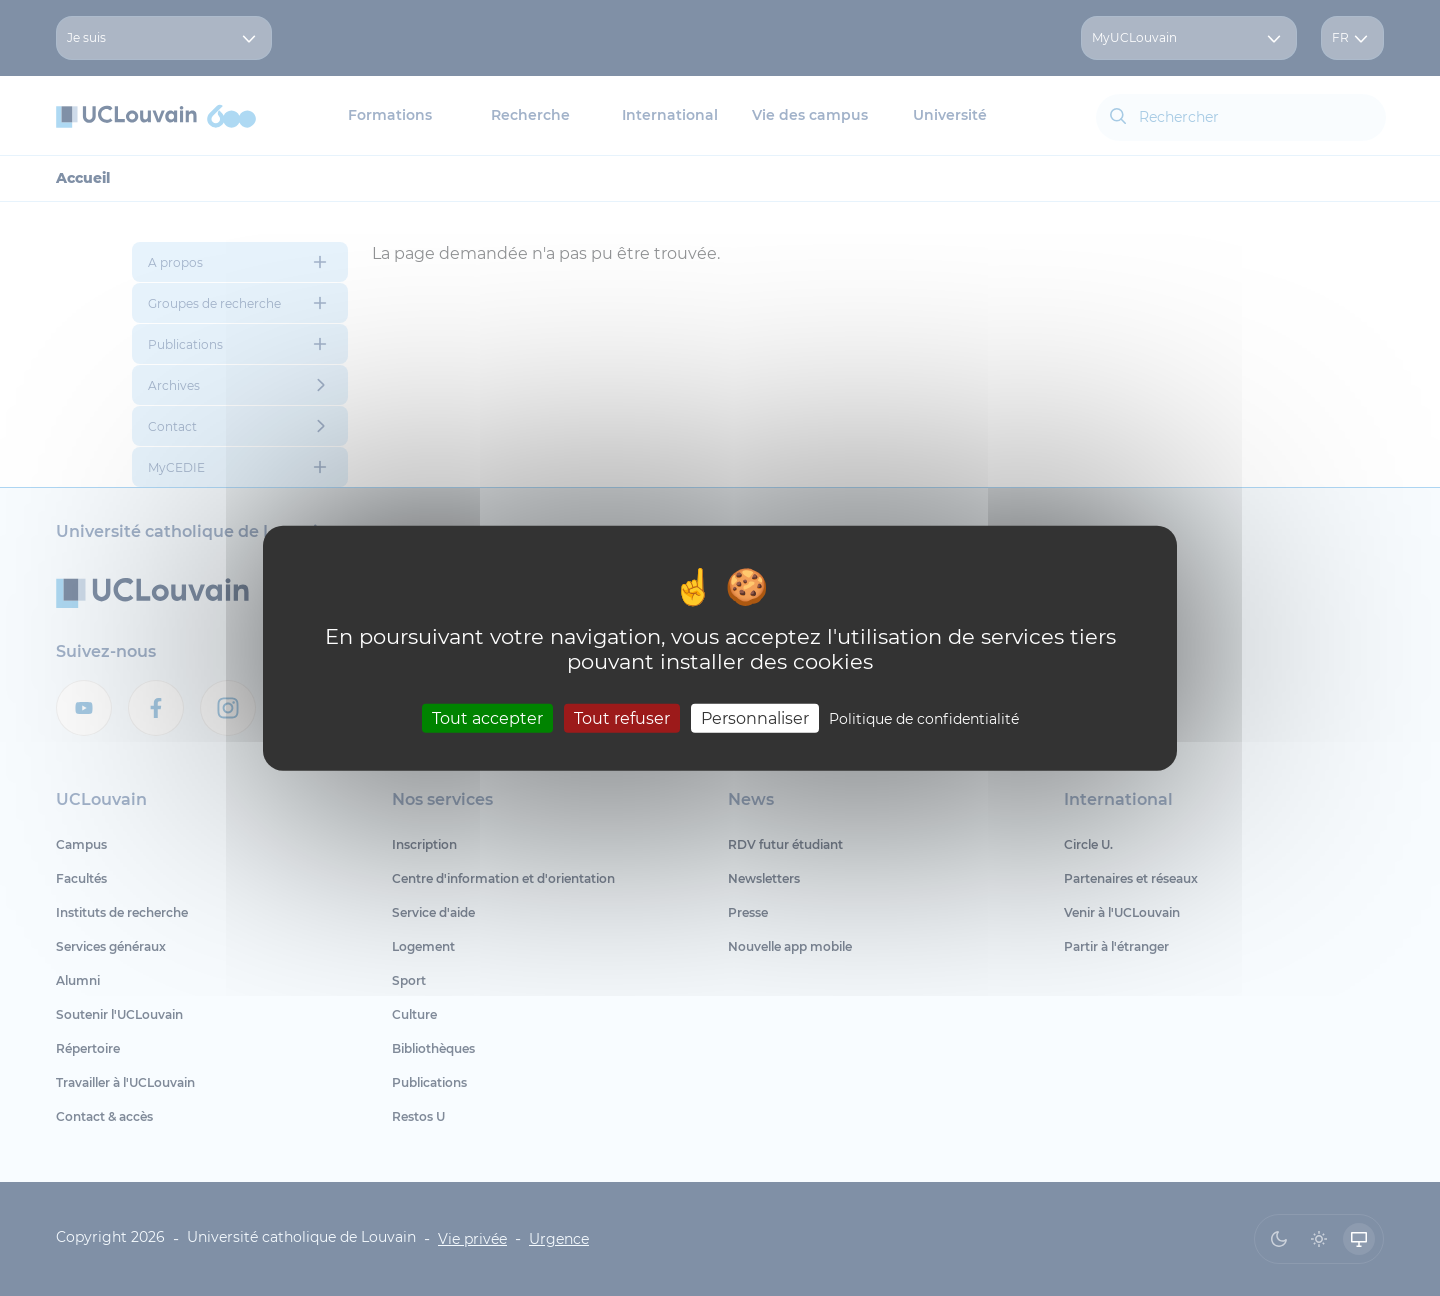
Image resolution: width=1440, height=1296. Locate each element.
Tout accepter (487, 717)
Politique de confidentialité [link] (924, 718)
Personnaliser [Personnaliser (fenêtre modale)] (755, 717)
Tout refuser (622, 717)
